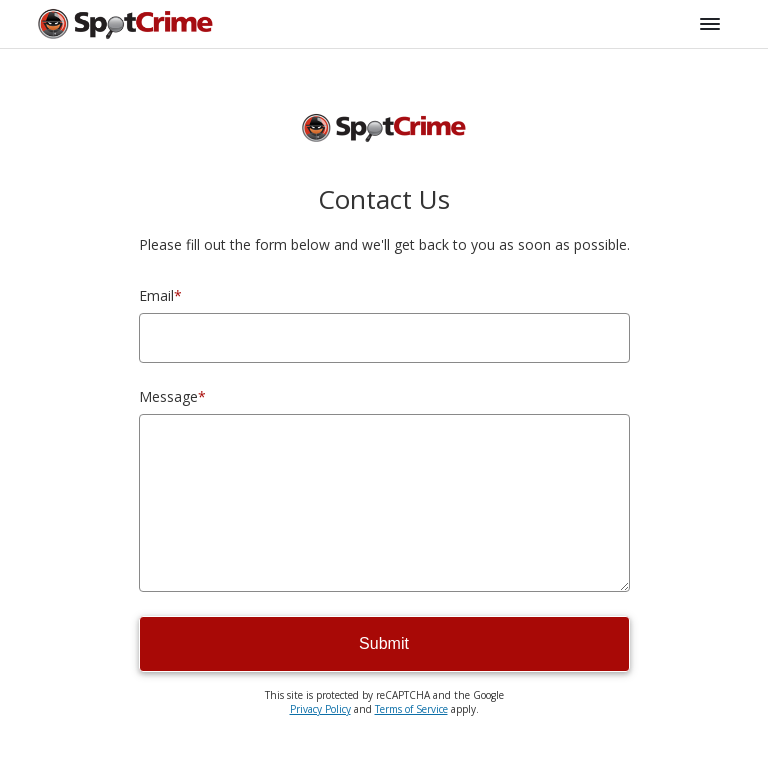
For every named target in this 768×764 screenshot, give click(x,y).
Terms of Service (411, 709)
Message (172, 396)
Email (160, 295)
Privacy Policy (320, 709)
